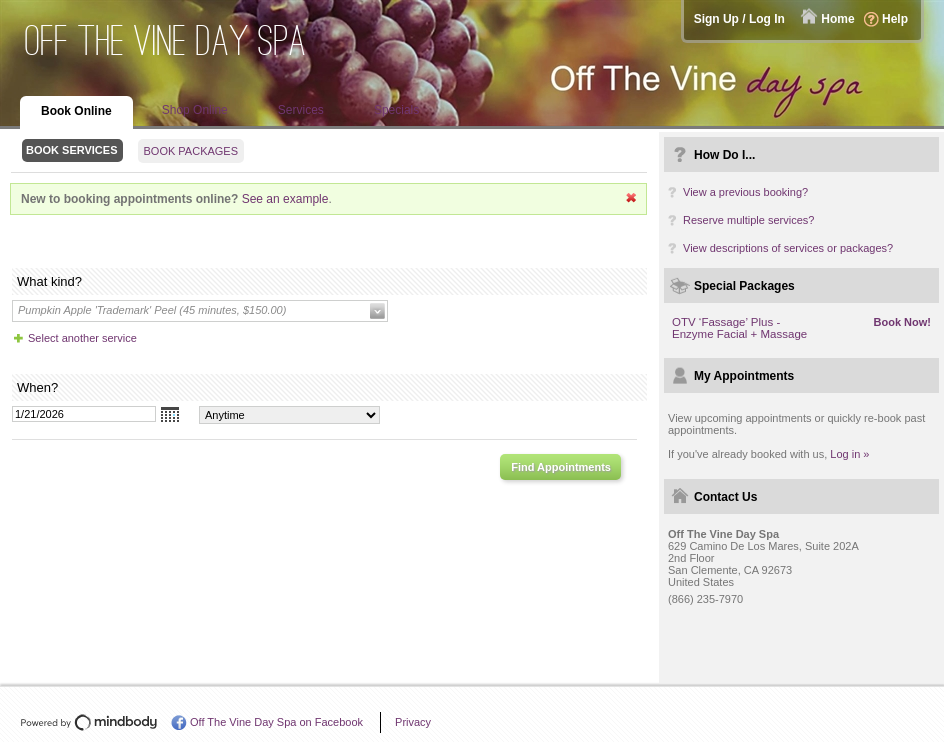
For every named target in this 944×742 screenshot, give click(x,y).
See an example (285, 199)
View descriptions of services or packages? (788, 248)
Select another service (82, 338)
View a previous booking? (745, 192)
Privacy (413, 722)
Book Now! (902, 322)
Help (895, 19)
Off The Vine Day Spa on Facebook (276, 722)
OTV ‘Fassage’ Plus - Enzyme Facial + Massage (739, 328)
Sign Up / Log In (739, 19)
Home (837, 19)
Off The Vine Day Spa (166, 40)
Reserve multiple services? (748, 220)
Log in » (849, 454)
